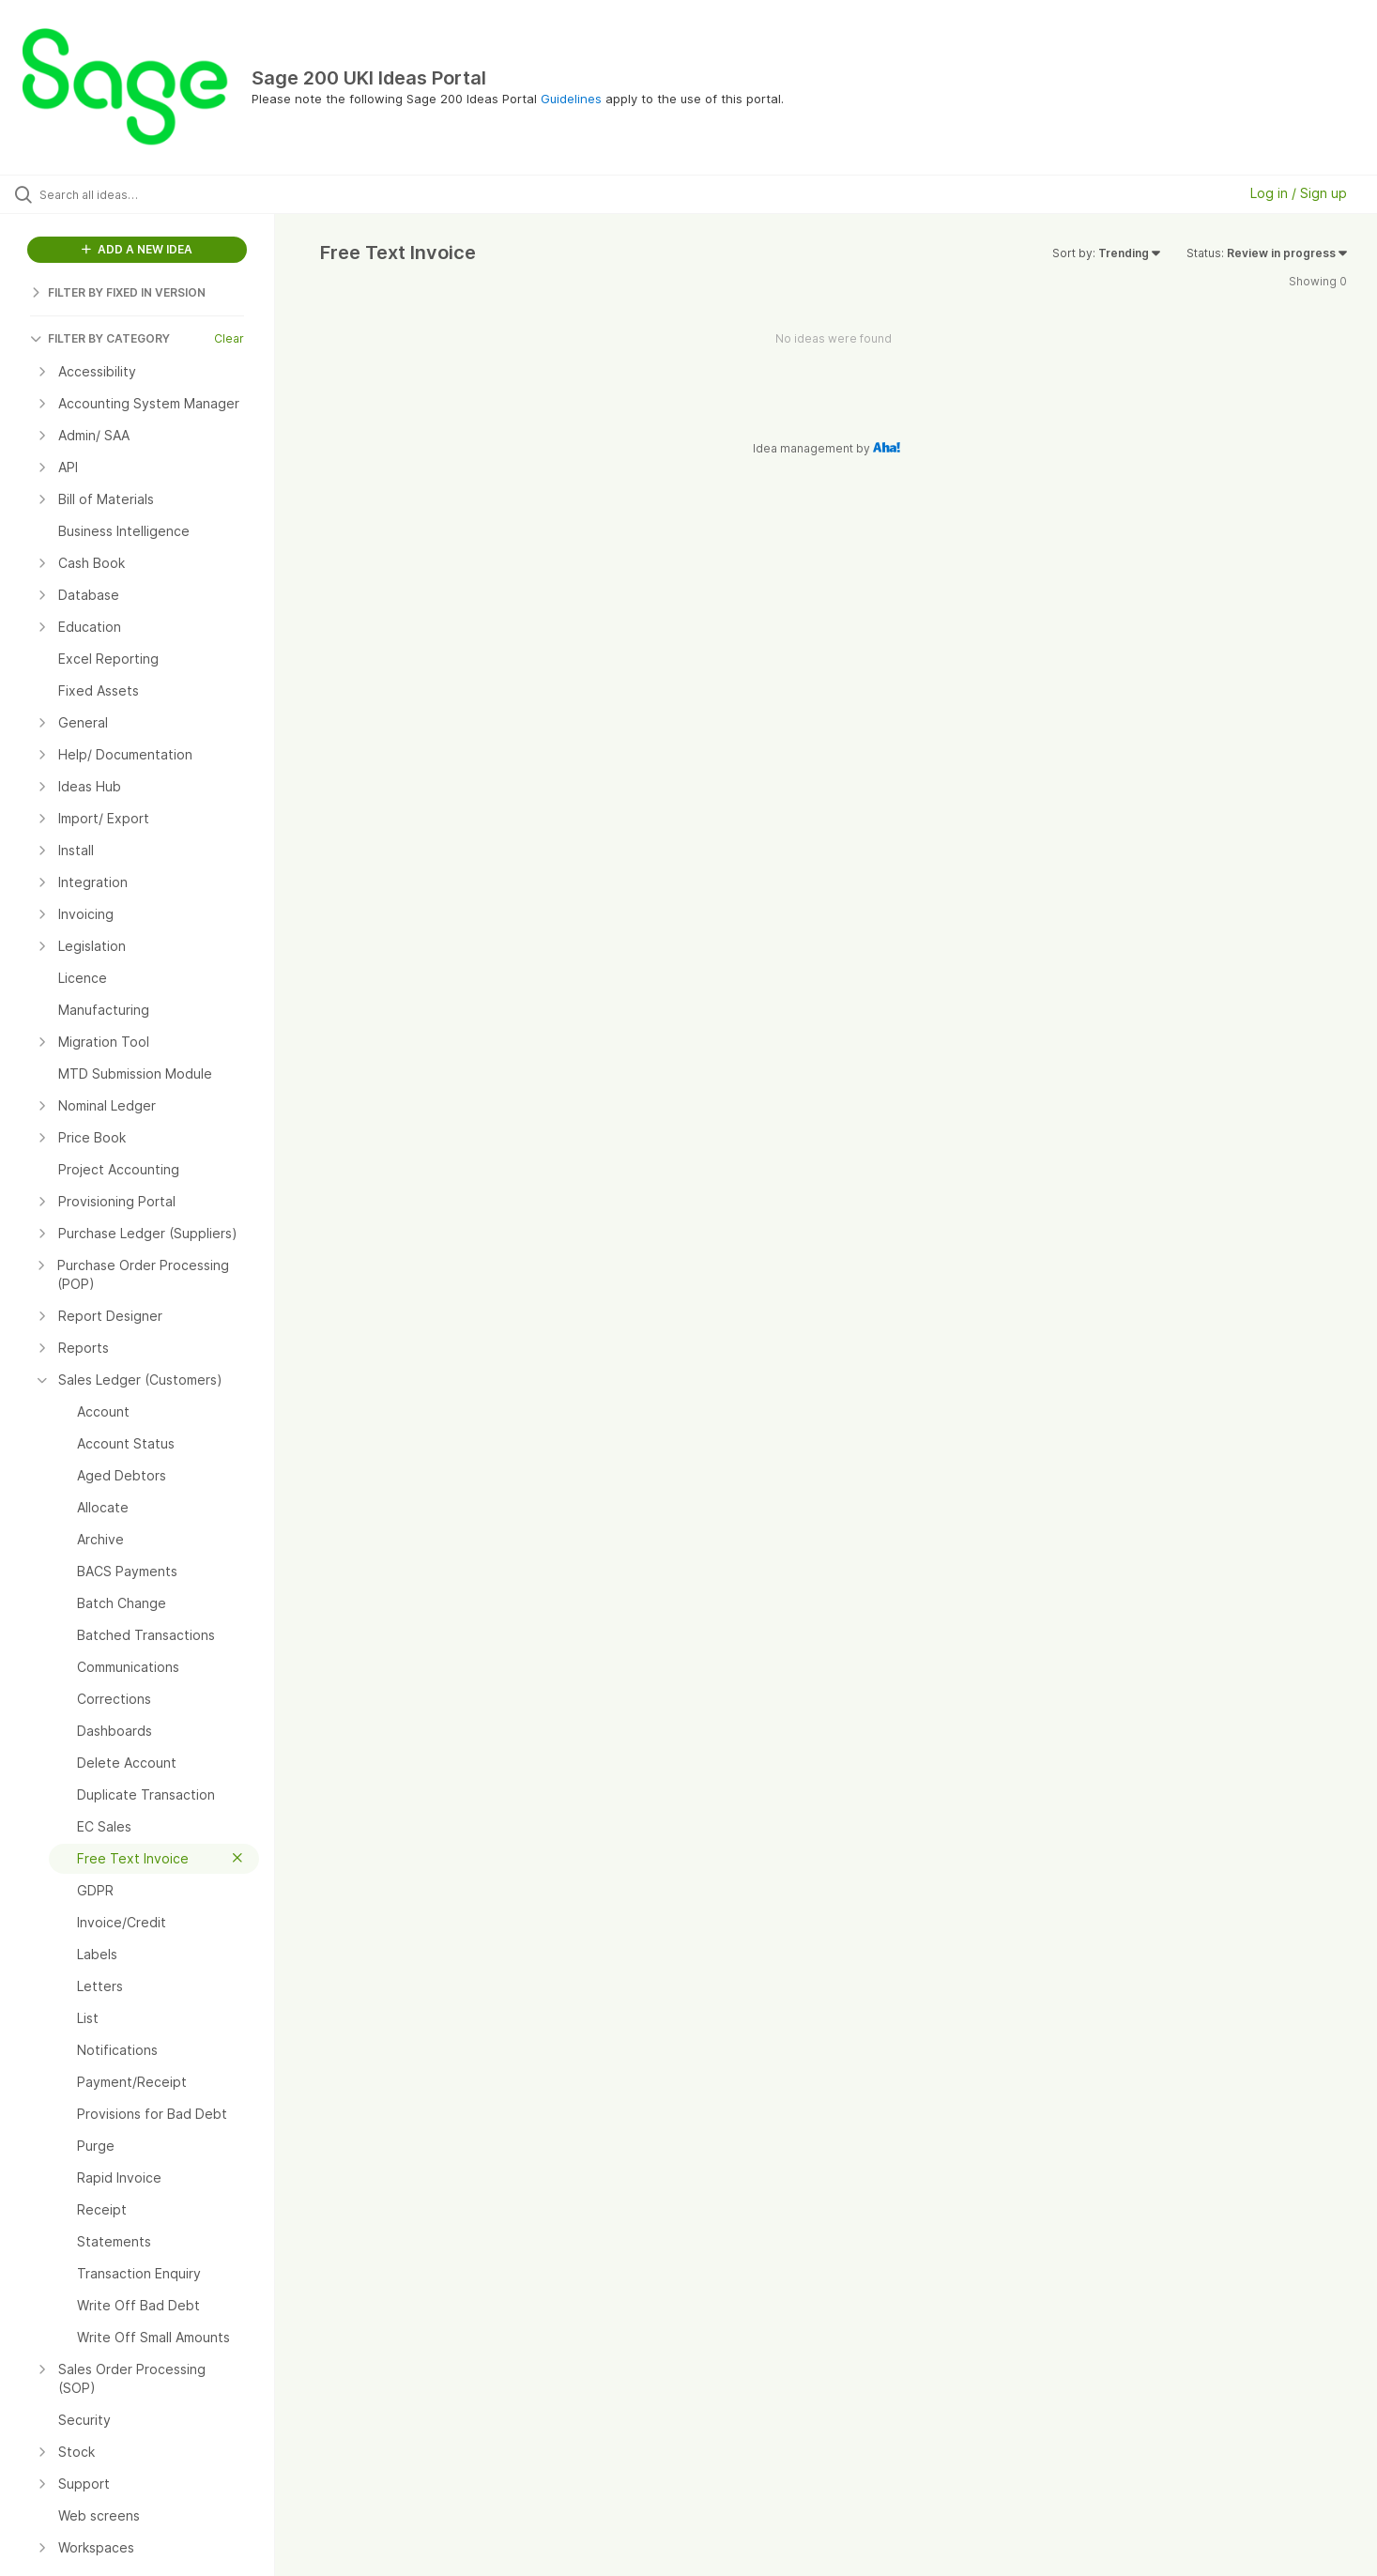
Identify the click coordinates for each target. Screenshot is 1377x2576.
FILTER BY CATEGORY (100, 338)
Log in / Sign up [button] (1298, 193)
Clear (229, 338)
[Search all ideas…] (161, 194)
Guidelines (571, 98)
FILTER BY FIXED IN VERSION (118, 292)
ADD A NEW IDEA (137, 249)
